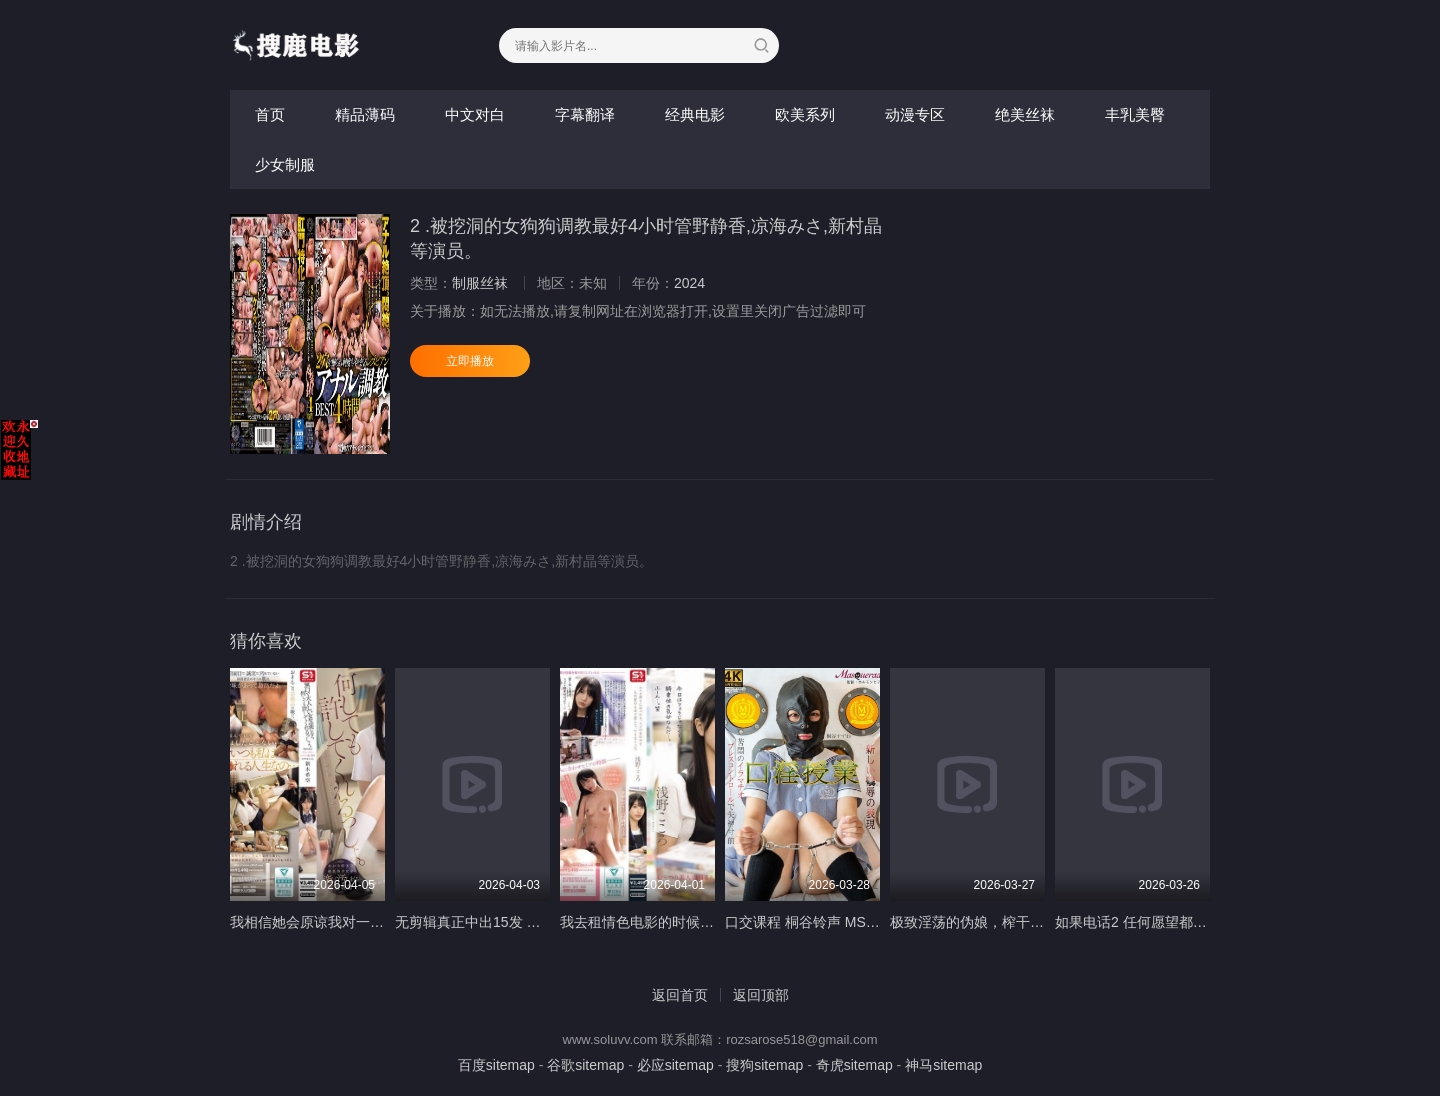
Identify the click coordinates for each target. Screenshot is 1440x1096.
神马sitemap (943, 1065)
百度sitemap (496, 1065)
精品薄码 (365, 114)
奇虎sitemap (854, 1065)
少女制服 (285, 164)
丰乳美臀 (1135, 114)
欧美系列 (805, 114)
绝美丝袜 (1025, 114)
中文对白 (475, 114)
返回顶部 (761, 995)
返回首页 (680, 995)
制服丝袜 (480, 283)
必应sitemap (675, 1065)
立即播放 (470, 361)
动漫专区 (915, 114)
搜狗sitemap (764, 1065)
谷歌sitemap (585, 1065)
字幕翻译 (585, 114)
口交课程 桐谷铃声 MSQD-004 (820, 922)
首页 (270, 114)
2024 (689, 283)
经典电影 (695, 114)
